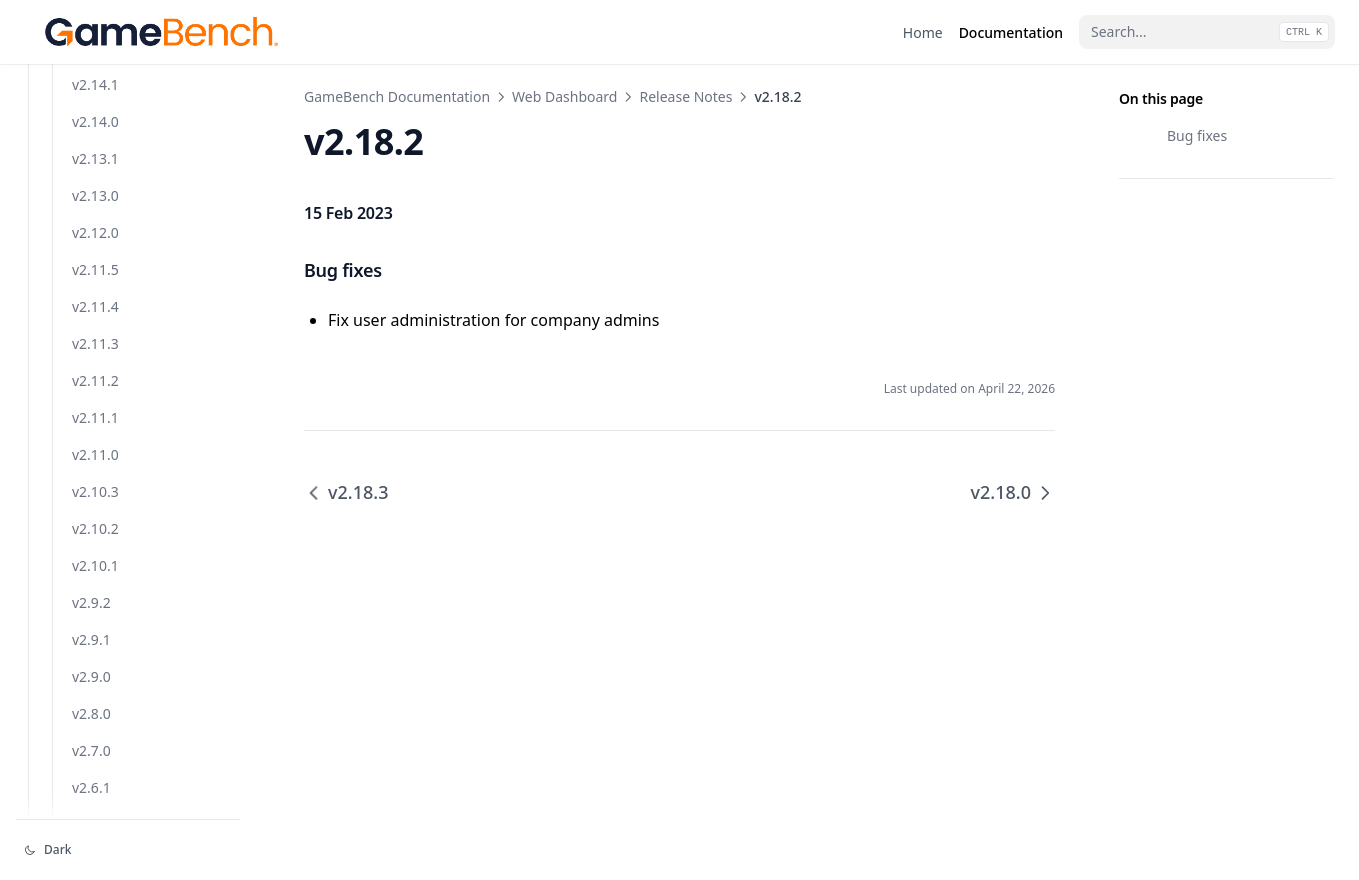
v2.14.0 (95, 520)
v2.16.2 (95, 298)
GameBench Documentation (397, 96)
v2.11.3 (95, 742)
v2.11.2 (95, 779)
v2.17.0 (95, 224)
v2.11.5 (95, 668)
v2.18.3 (95, 76)
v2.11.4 (95, 705)
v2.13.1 (95, 557)
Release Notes (685, 96)
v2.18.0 (95, 150)
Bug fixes (1197, 135)
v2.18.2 (95, 113)
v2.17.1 (95, 187)
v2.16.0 (95, 372)
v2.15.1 (95, 409)
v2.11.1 (95, 816)
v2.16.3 (95, 261)
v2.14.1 (95, 483)
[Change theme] (128, 850)
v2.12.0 (95, 631)
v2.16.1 (95, 335)
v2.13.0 (95, 594)
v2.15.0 (95, 446)
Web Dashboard (564, 96)
